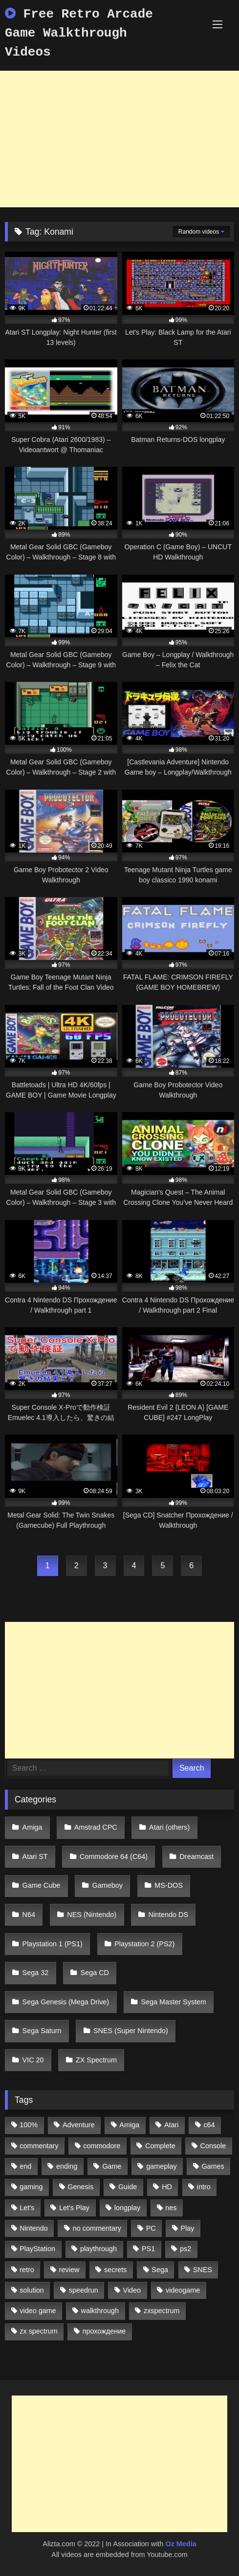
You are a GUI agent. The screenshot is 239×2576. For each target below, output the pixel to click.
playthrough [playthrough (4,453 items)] (98, 2249)
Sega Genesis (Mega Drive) (65, 2002)
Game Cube (41, 1885)
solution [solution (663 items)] (32, 2290)
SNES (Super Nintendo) (130, 2031)
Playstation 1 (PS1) (52, 1944)
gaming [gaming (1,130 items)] (31, 2187)
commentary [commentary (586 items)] (39, 2146)
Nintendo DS (168, 1914)
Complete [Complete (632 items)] (160, 2146)
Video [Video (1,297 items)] (132, 2290)
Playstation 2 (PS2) (144, 1944)
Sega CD (95, 1973)
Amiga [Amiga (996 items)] (129, 2125)
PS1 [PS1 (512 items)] (148, 2249)
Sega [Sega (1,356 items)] (160, 2270)
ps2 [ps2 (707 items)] (185, 2249)
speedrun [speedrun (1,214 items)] (83, 2290)
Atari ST (35, 1856)
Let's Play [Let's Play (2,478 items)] (74, 2208)
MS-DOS (168, 1885)
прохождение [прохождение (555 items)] (104, 2331)
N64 (28, 1914)
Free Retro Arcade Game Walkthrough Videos (79, 33)
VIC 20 (33, 2060)
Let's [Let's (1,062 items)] (27, 2208)
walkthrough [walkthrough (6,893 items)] (100, 2311)
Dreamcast (196, 1856)
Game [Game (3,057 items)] (111, 2166)
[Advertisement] (119, 139)
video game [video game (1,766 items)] (38, 2311)
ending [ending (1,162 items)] (66, 2166)
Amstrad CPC (95, 1827)
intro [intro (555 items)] (204, 2187)
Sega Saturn (42, 2031)
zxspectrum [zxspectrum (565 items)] (162, 2311)
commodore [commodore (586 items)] (101, 2146)
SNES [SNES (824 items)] (202, 2270)
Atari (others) (169, 1827)
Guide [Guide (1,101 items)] (127, 2187)
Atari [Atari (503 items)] (171, 2125)
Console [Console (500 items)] (213, 2146)
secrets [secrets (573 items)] (115, 2270)
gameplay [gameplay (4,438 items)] (161, 2166)
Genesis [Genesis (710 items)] (80, 2187)
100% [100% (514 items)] (29, 2125)
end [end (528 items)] (25, 2166)
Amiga (32, 1827)
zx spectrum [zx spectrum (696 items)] (39, 2331)
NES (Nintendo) (91, 1914)
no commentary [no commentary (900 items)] (97, 2228)
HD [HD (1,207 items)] (167, 2187)
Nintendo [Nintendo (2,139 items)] (34, 2228)
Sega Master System (174, 2002)
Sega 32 (35, 1973)
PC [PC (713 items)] (151, 2228)
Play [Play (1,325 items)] (188, 2228)
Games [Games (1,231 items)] (212, 2166)
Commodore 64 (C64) (114, 1856)
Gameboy (107, 1885)
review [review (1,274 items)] (69, 2270)
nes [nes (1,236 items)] (170, 2208)
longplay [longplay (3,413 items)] (127, 2208)
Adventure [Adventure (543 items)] (79, 2125)
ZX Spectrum (96, 2060)
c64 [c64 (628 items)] (209, 2125)
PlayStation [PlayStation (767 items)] (37, 2249)
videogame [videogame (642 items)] (183, 2290)
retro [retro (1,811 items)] (27, 2270)
